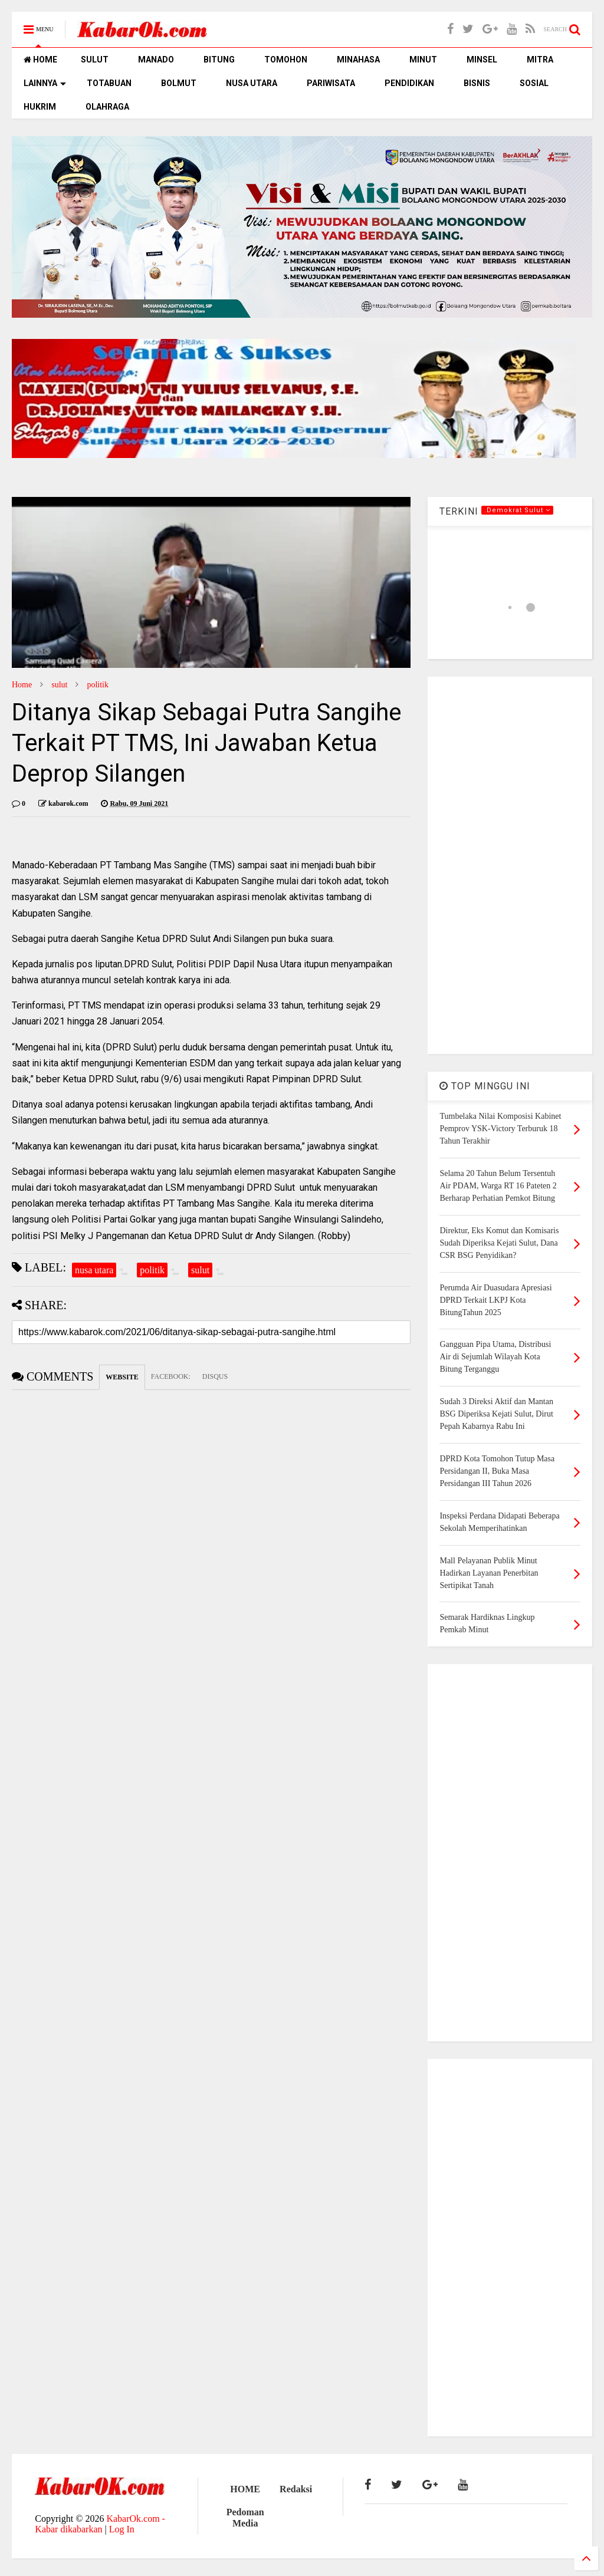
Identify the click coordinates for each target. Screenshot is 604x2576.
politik (98, 684)
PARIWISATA (331, 83)
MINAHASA (358, 59)
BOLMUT (178, 83)
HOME (40, 59)
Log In (121, 2529)
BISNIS (477, 83)
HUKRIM (40, 106)
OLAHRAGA (107, 106)
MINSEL (482, 59)
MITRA (540, 59)
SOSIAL (534, 83)
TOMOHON (285, 59)
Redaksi (296, 2489)
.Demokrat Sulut (517, 510)
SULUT (95, 59)
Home (22, 684)
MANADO (156, 59)
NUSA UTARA (251, 83)
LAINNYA (45, 83)
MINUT (423, 59)
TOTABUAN (109, 83)
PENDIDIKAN (409, 83)
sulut (59, 684)
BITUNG (219, 59)
